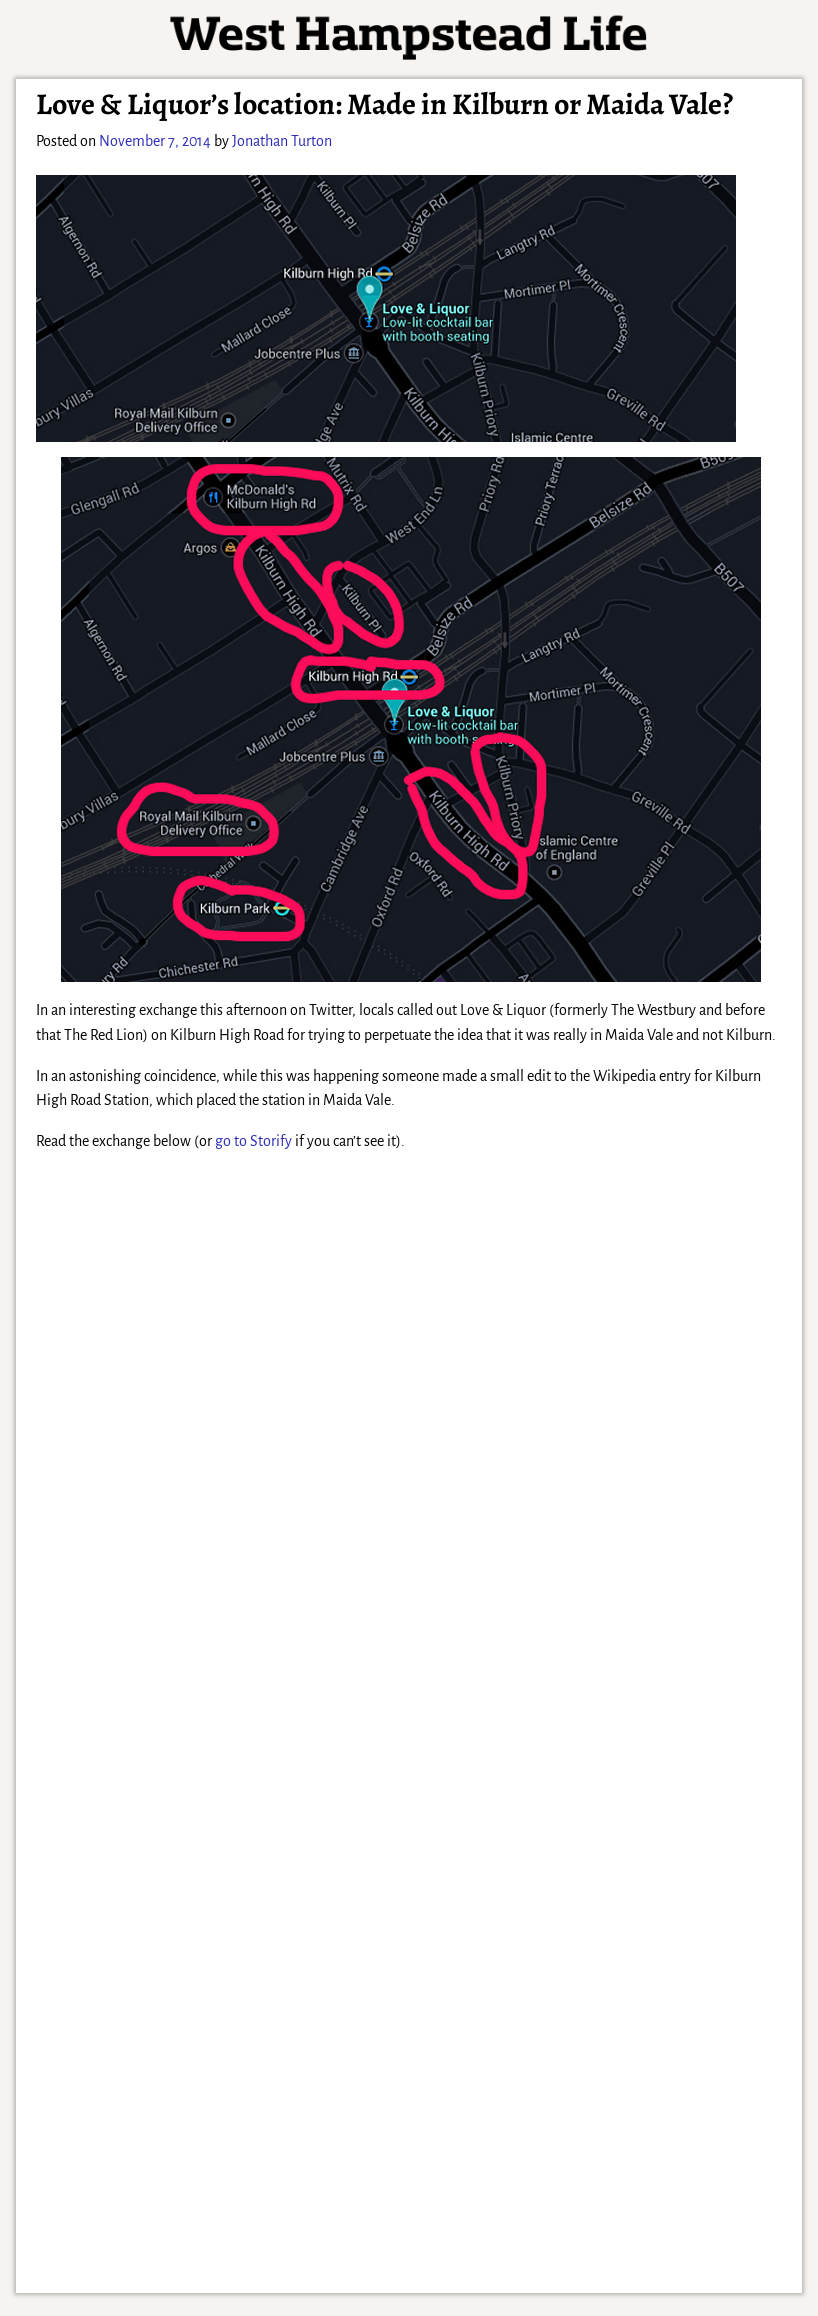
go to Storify (253, 1141)
